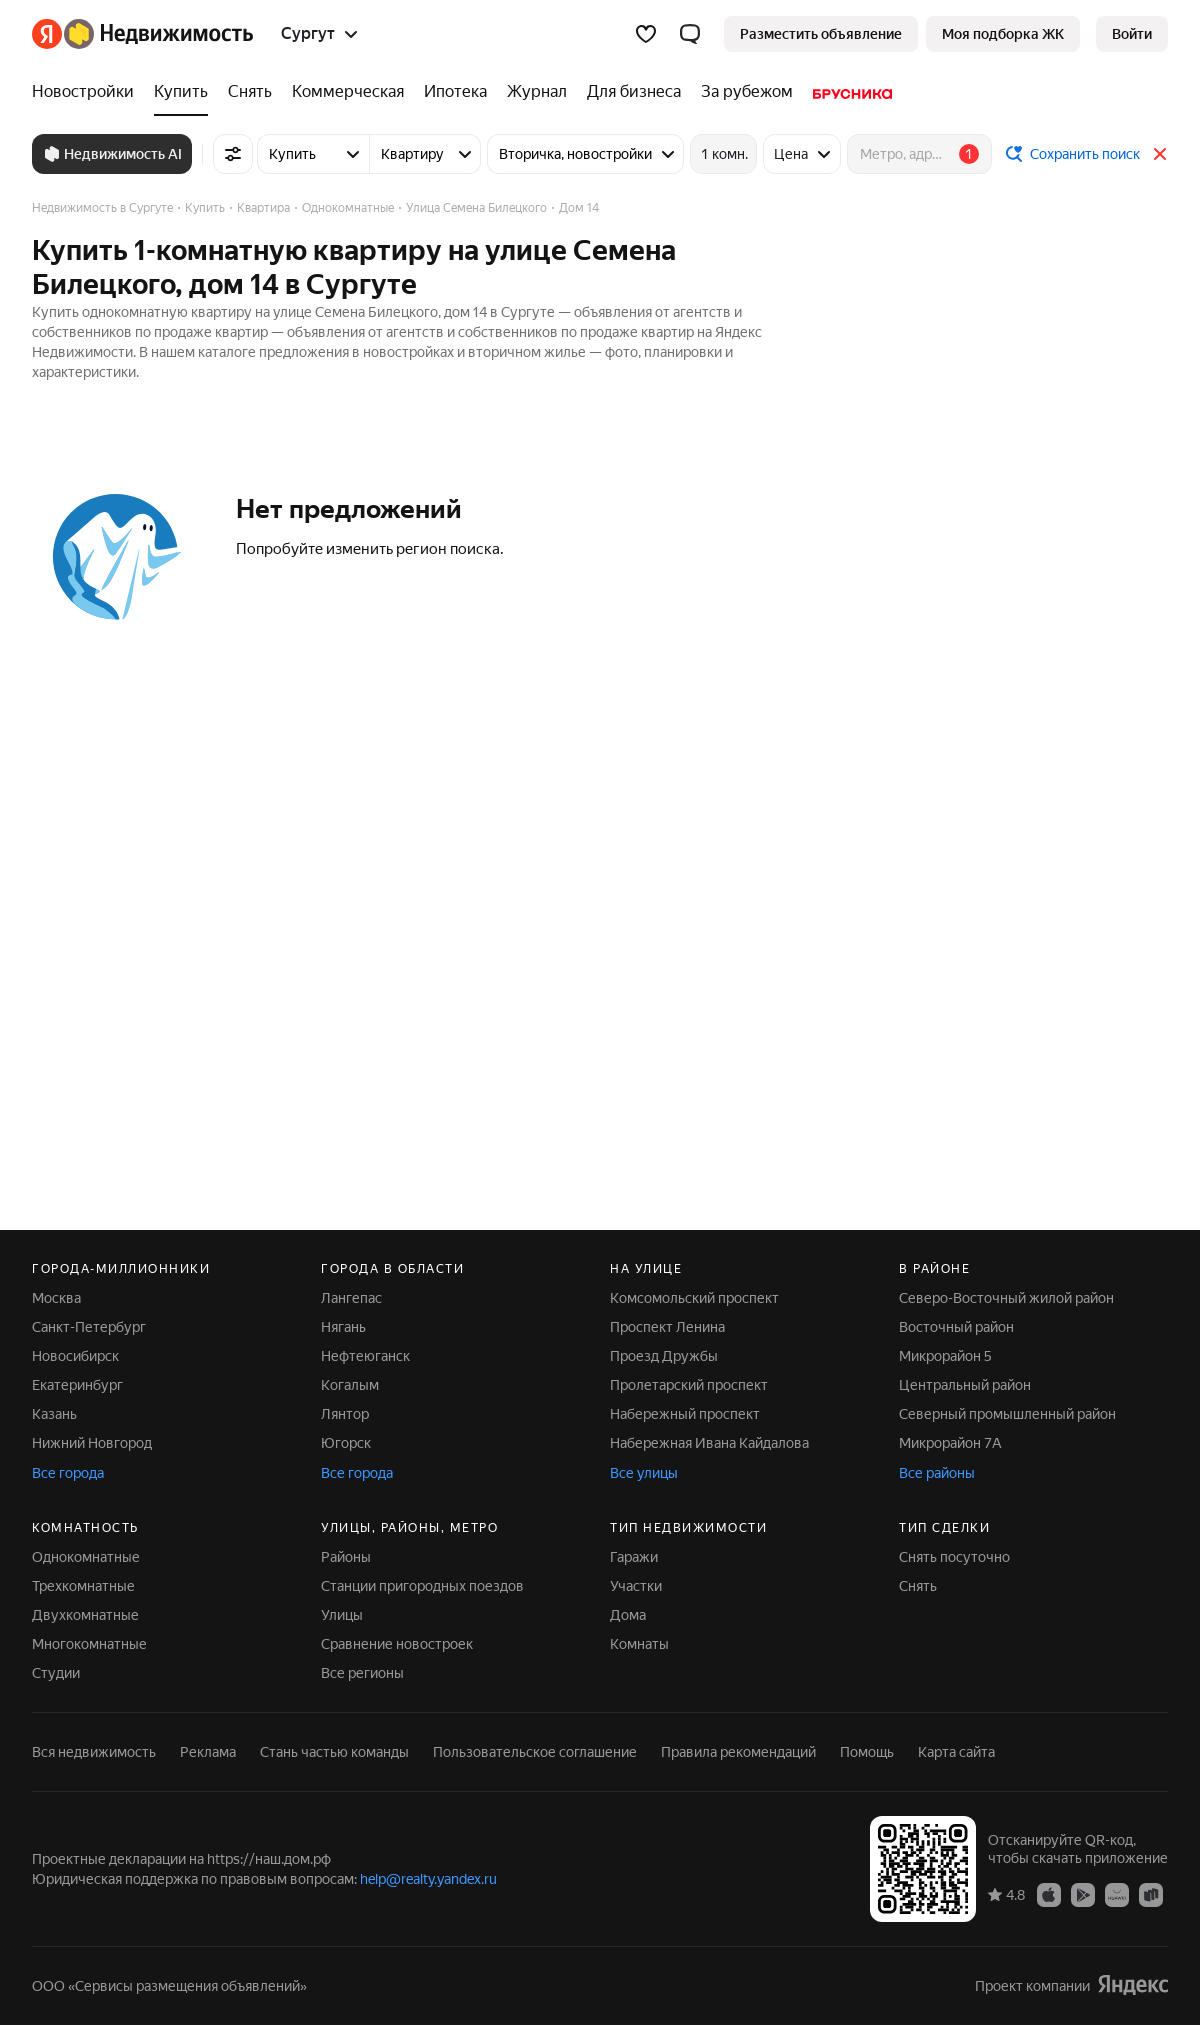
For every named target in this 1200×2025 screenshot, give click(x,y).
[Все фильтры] (233, 154)
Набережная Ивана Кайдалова (709, 1443)
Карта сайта (956, 1752)
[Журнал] (537, 92)
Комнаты (639, 1644)
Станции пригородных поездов (422, 1586)
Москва (56, 1298)
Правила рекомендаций (738, 1752)
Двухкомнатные (85, 1615)
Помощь (867, 1752)
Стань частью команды (334, 1752)
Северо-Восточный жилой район (1006, 1298)
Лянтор (345, 1414)
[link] (1132, 34)
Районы (346, 1557)
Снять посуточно (954, 1557)
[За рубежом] (747, 92)
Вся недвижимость (94, 1752)
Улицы (342, 1615)
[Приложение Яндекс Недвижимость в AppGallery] (1117, 1894)
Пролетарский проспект (689, 1385)
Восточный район (956, 1327)
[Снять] (250, 92)
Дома (628, 1615)
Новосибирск (75, 1356)
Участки (636, 1586)
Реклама (208, 1752)
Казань (54, 1414)
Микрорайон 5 (945, 1356)
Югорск (346, 1443)
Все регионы (362, 1673)
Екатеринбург (77, 1385)
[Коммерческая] (348, 92)
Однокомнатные (86, 1557)
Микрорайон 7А (950, 1443)
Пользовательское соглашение (535, 1752)
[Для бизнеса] (634, 92)
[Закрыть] (1160, 154)
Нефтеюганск (365, 1356)
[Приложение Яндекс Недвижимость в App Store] (1049, 1894)
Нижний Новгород (92, 1443)
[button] (690, 34)
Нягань (343, 1327)
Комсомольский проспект (694, 1298)
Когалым (350, 1385)
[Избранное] (646, 34)
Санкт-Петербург (89, 1327)
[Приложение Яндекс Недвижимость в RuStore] (1151, 1894)
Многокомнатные (89, 1644)
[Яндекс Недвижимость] (158, 34)
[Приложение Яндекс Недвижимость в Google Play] (1083, 1894)
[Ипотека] (455, 92)
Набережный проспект (685, 1414)
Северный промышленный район (1007, 1414)
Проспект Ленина (667, 1327)
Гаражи (634, 1557)
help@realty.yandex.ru (428, 1879)
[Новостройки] (88, 92)
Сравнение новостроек (397, 1644)
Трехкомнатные (83, 1586)
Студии (56, 1673)
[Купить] (181, 92)
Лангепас (351, 1298)
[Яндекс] (47, 34)
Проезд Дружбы (664, 1356)
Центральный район (965, 1385)
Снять (918, 1586)
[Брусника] (847, 92)
